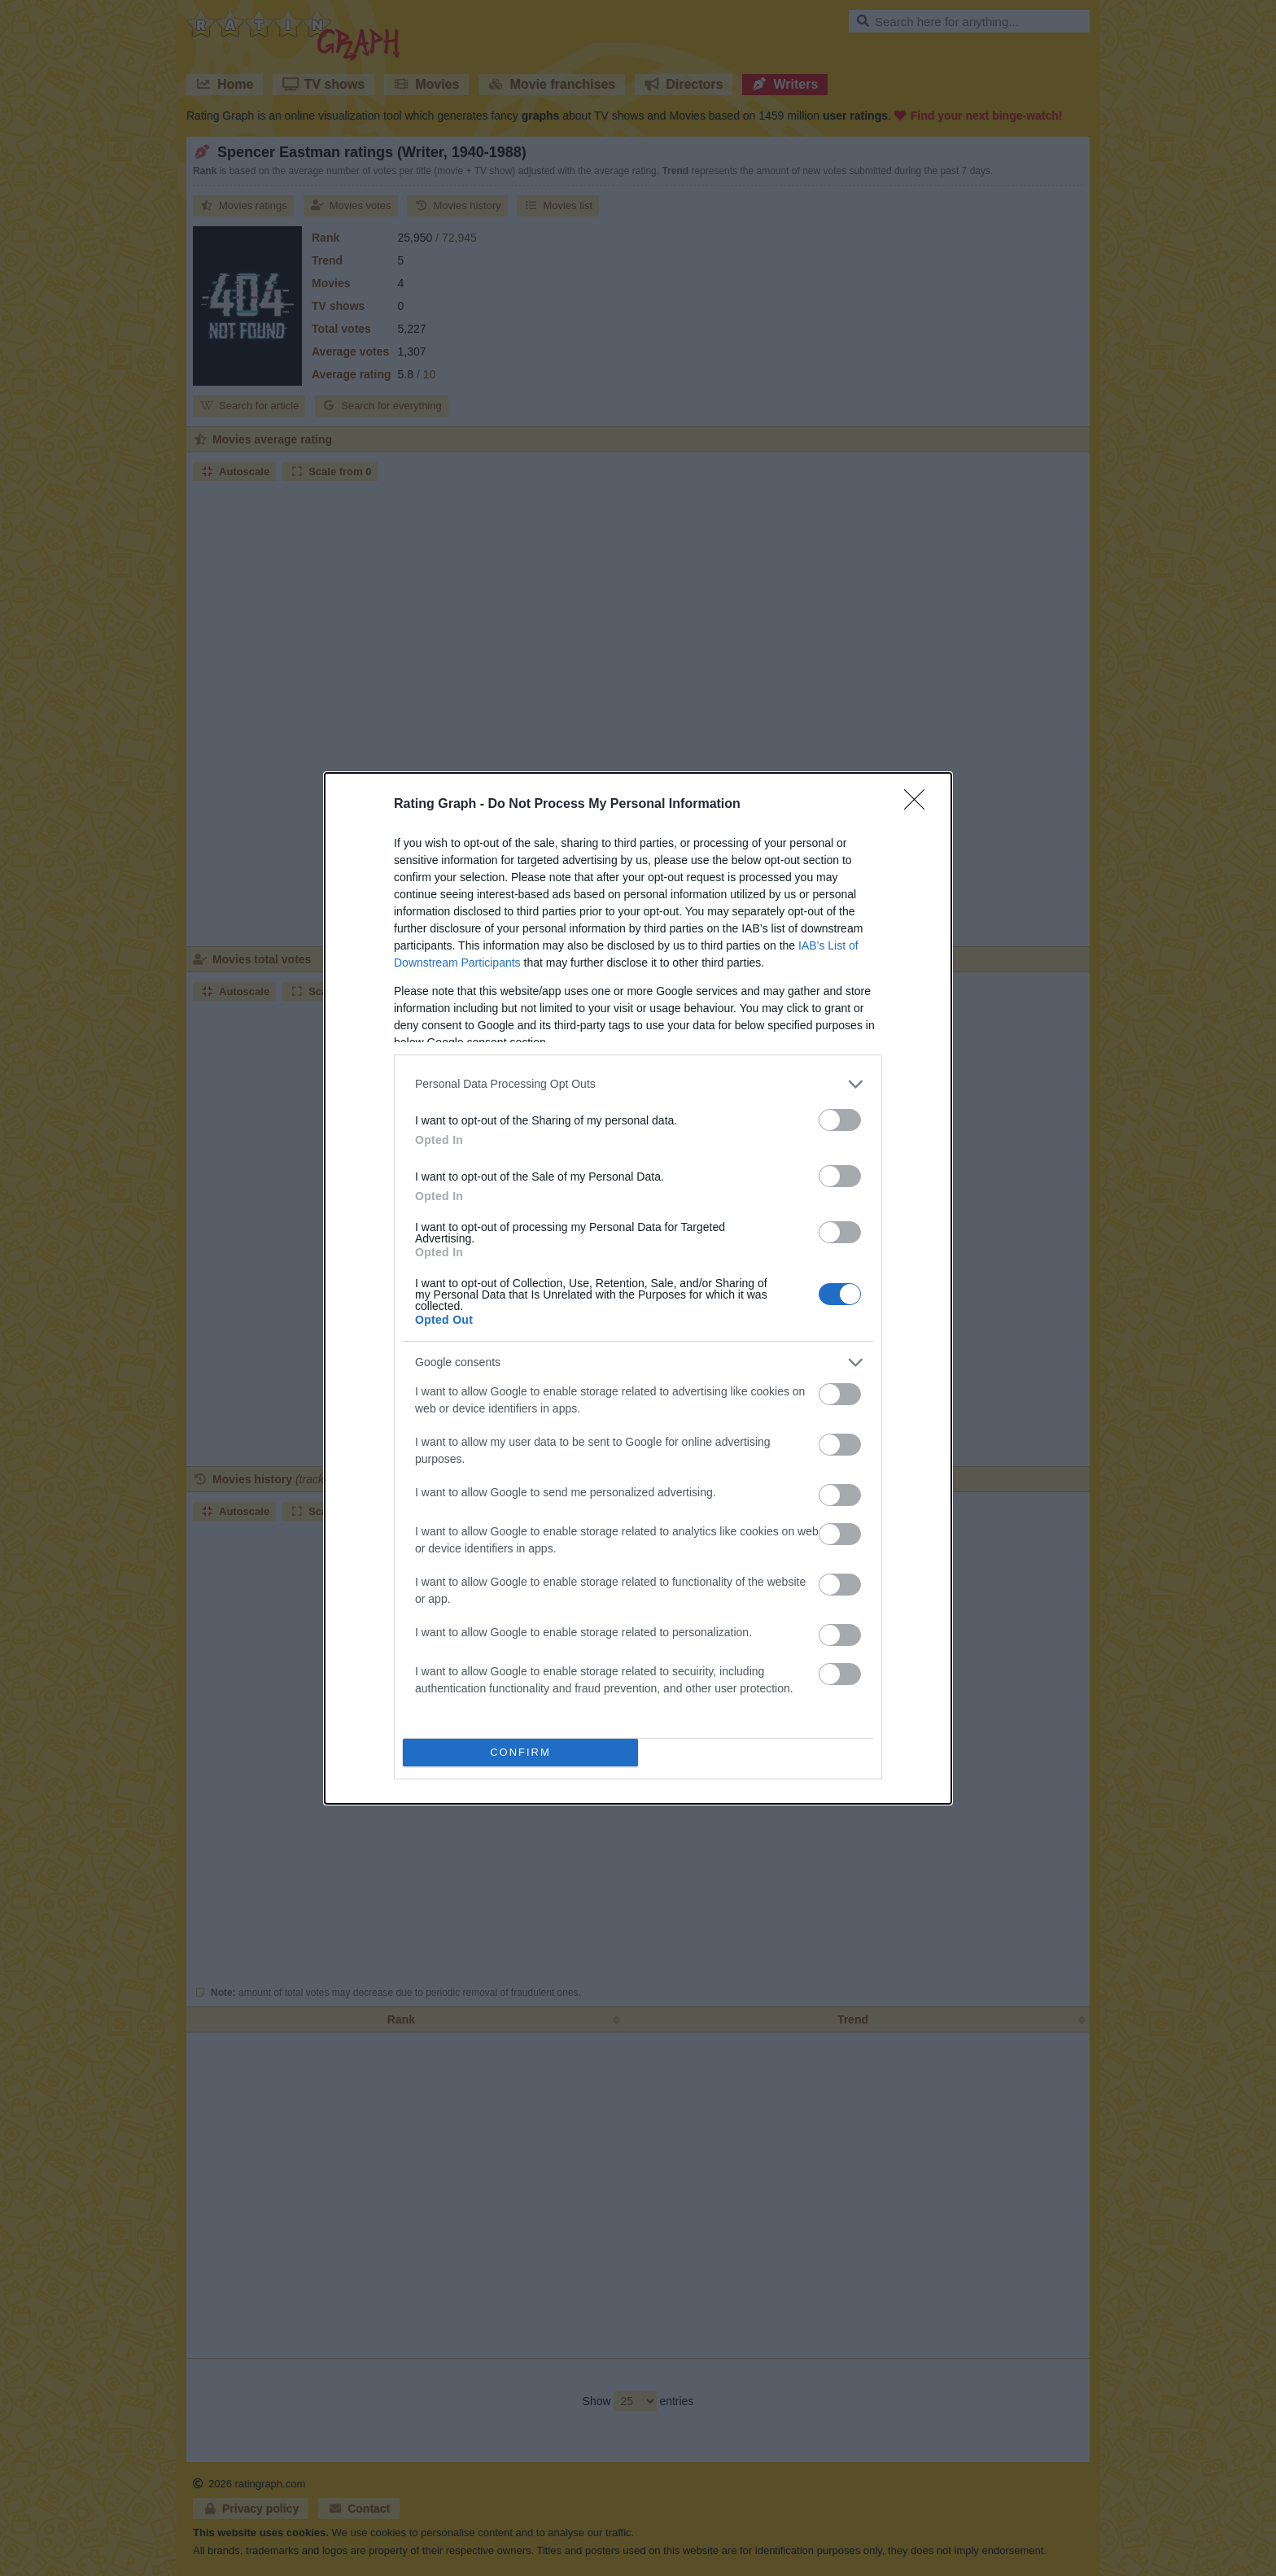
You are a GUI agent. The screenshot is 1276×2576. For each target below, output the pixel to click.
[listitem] (638, 1084)
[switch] (840, 1120)
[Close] (919, 804)
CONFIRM (520, 1751)
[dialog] (638, 1288)
